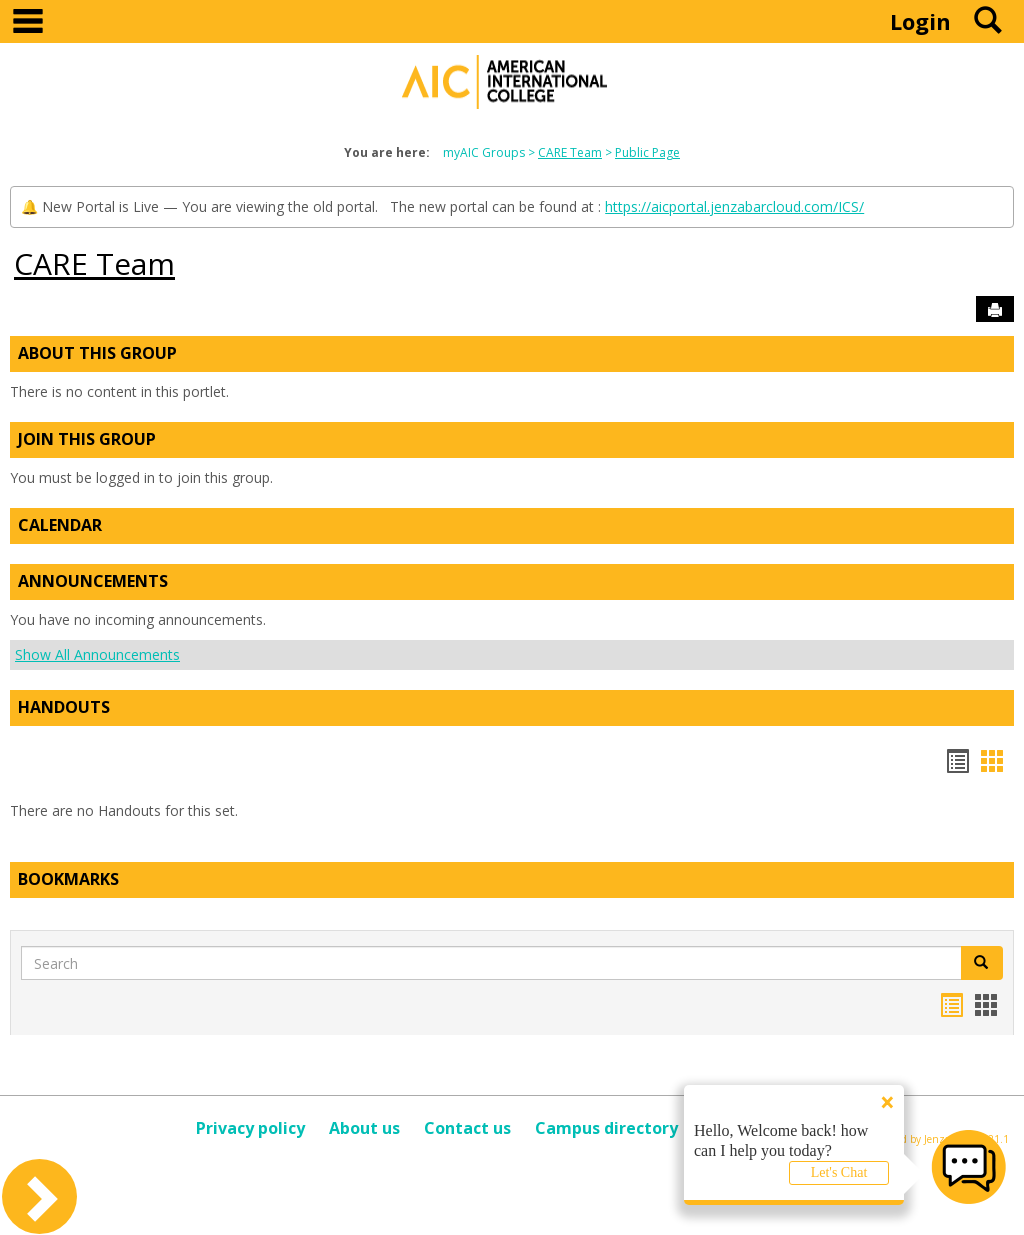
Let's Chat (839, 1172)
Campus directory (606, 1128)
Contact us (467, 1128)
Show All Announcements (97, 654)
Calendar (60, 525)
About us (364, 1128)
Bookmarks (68, 879)
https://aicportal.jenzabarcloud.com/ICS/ (734, 206)
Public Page (647, 152)
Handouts (64, 707)
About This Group (97, 353)
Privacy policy (250, 1128)
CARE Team (570, 152)
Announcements (93, 581)
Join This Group (87, 439)
